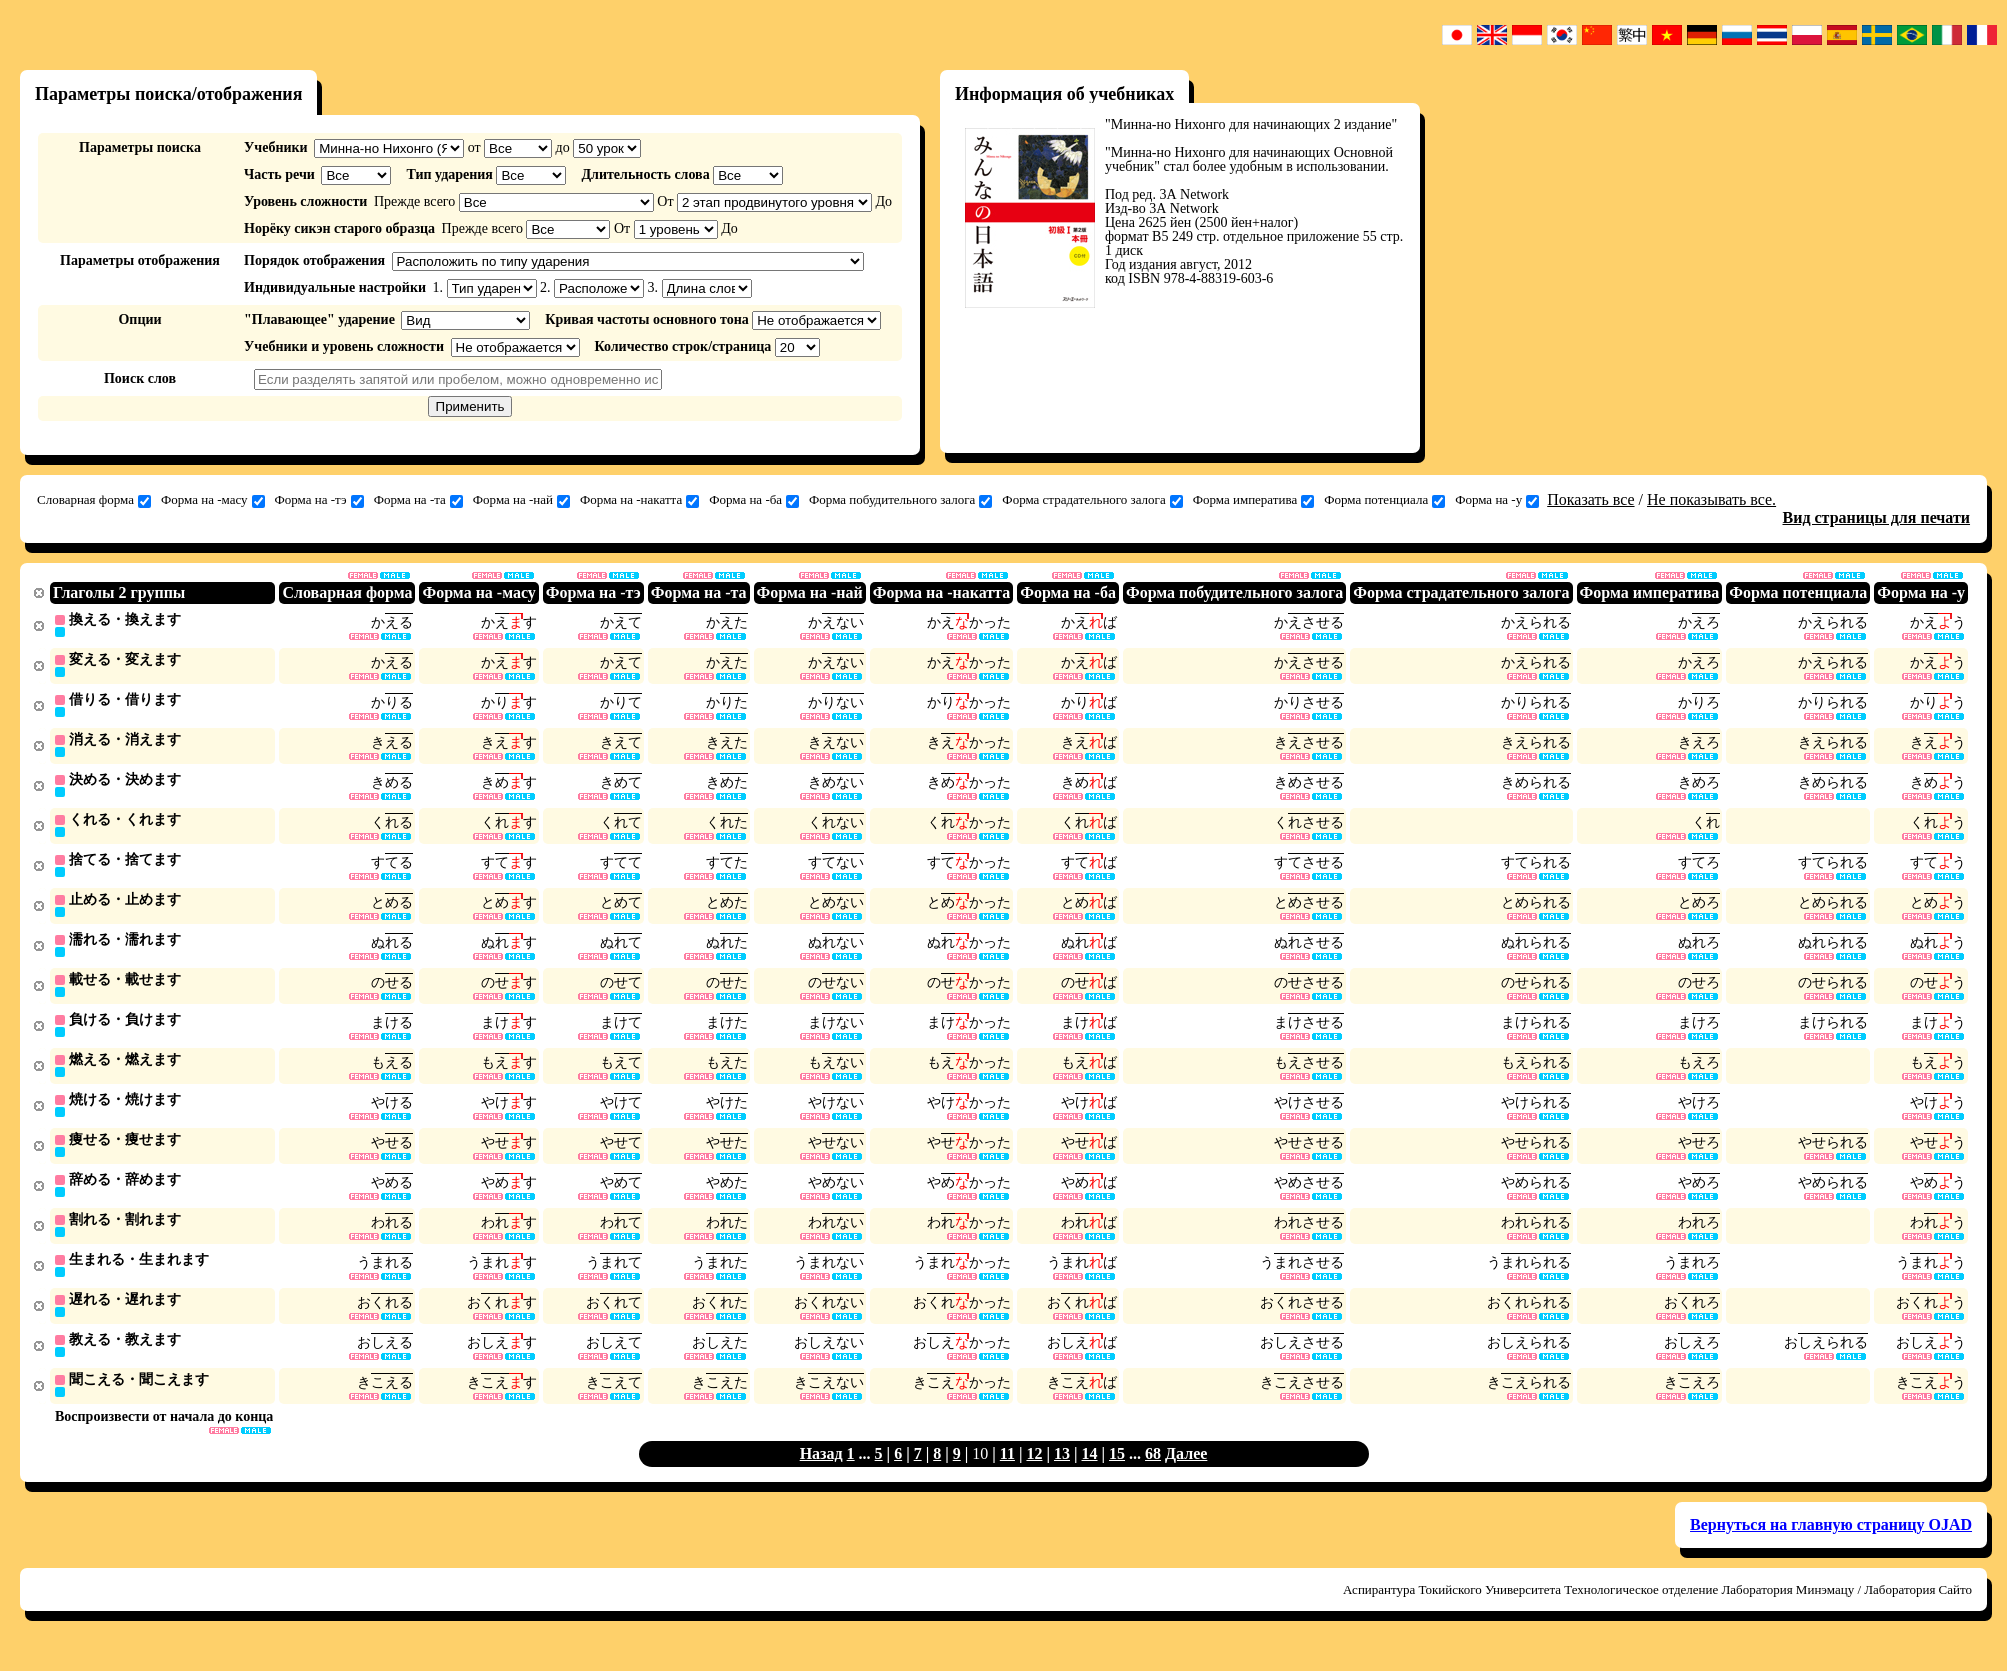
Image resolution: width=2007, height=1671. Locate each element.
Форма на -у (1497, 500)
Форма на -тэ (319, 500)
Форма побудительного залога (900, 500)
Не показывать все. (1711, 499)
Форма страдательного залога (1092, 500)
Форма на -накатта (639, 500)
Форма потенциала (1384, 500)
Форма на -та (418, 500)
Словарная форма (94, 500)
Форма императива (1253, 500)
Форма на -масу (213, 500)
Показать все (1590, 499)
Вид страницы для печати (1877, 517)
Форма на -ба (754, 500)
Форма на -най (521, 500)
